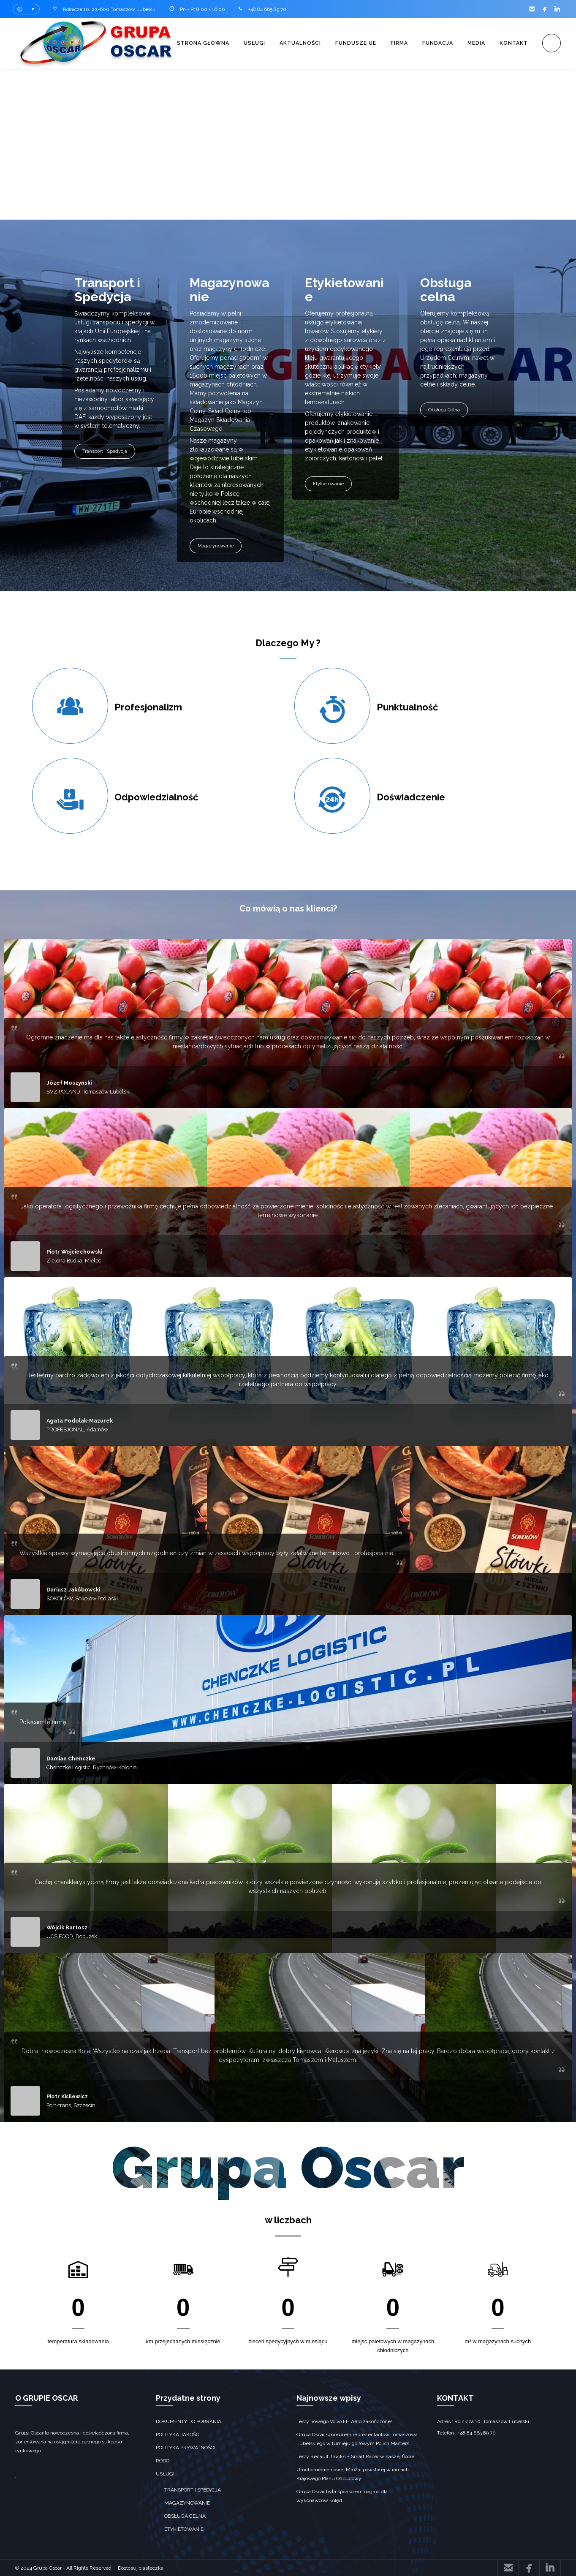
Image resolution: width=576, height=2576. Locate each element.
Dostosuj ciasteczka (140, 2568)
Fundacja (437, 43)
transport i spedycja (192, 2490)
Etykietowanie (328, 484)
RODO (162, 2461)
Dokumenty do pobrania (188, 2421)
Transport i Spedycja (104, 451)
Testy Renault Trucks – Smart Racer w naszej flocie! (356, 2456)
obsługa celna (185, 2516)
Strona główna (203, 43)
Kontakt (514, 43)
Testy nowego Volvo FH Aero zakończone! (344, 2421)
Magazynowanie (216, 546)
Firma (399, 43)
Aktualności (300, 43)
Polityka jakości (178, 2434)
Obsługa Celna (444, 410)
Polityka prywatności (185, 2448)
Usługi (254, 43)
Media (476, 43)
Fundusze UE (355, 43)
